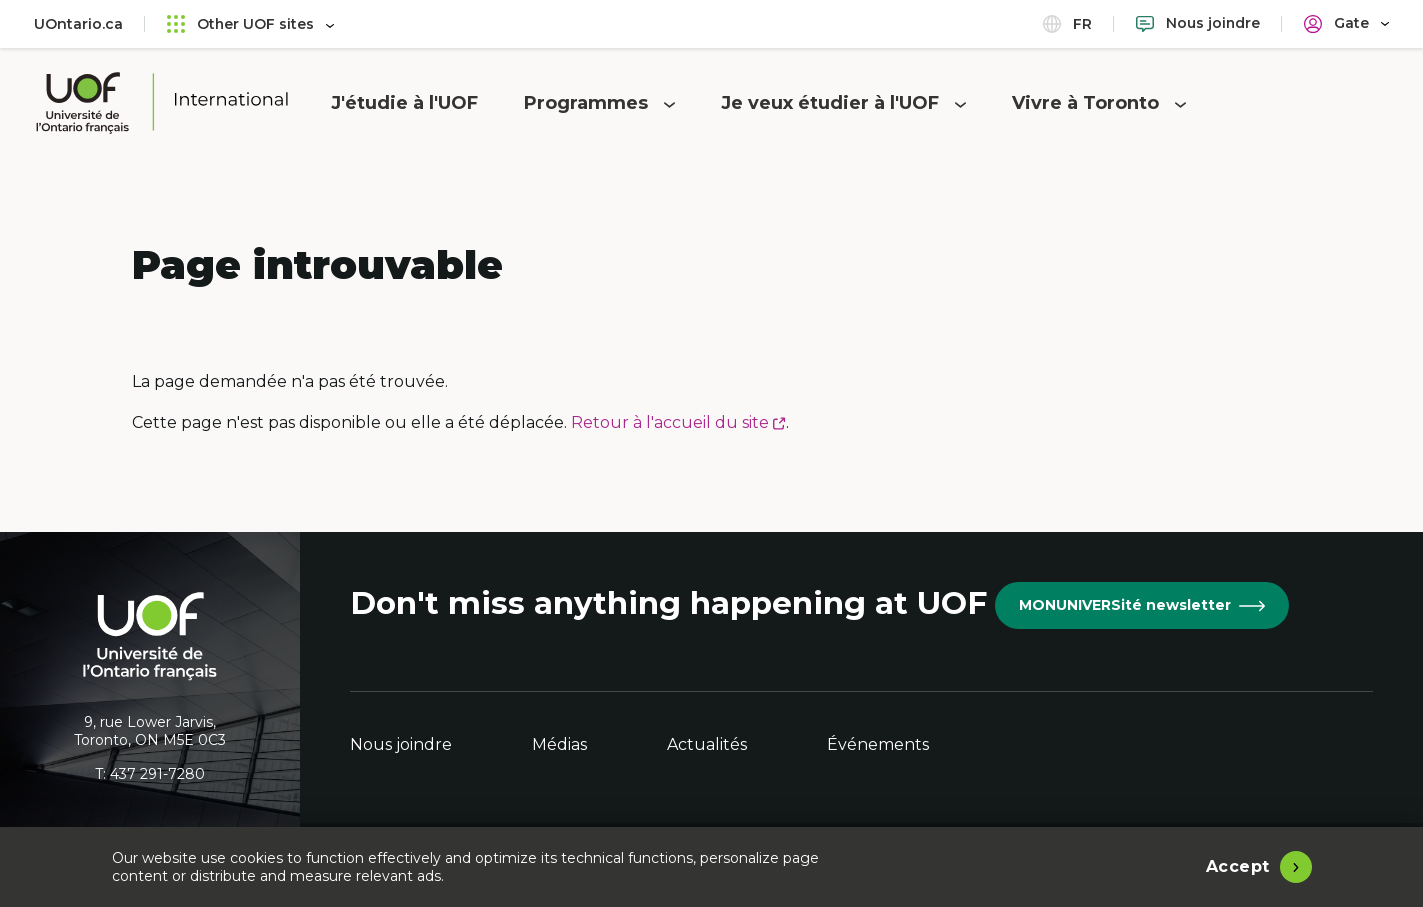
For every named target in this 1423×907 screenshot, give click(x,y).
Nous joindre (401, 744)
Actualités (707, 744)
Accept (1238, 866)
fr (1066, 23)
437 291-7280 (157, 774)
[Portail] (1346, 23)
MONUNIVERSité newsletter (1142, 605)
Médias (559, 744)
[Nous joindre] (1197, 23)
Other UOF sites (251, 23)
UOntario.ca (78, 24)
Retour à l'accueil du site (678, 422)
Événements (878, 744)
